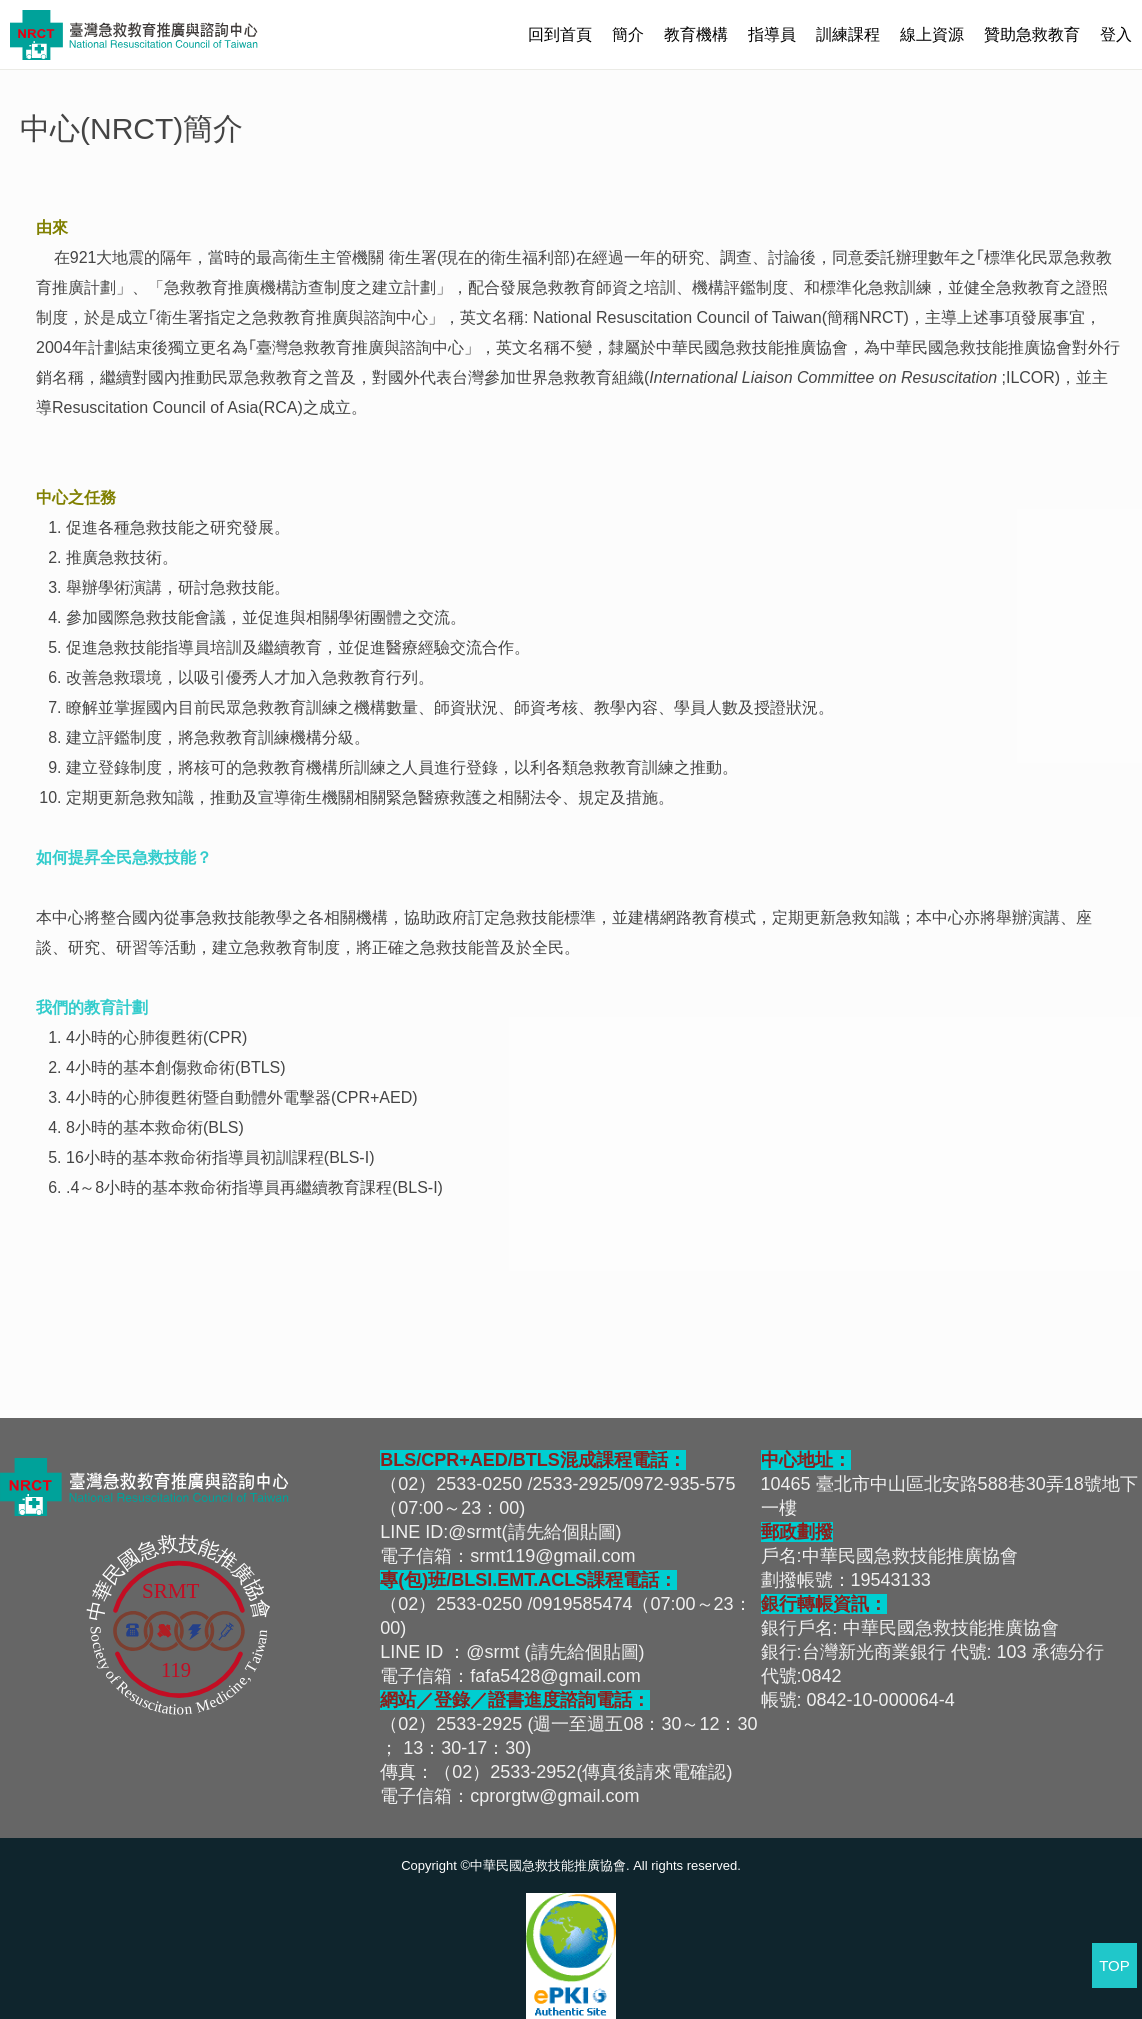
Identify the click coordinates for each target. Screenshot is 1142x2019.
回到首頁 (560, 34)
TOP (1114, 1965)
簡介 (628, 34)
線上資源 (932, 34)
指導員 (772, 34)
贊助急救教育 (1032, 34)
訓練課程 (848, 34)
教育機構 (696, 34)
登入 (1116, 34)
